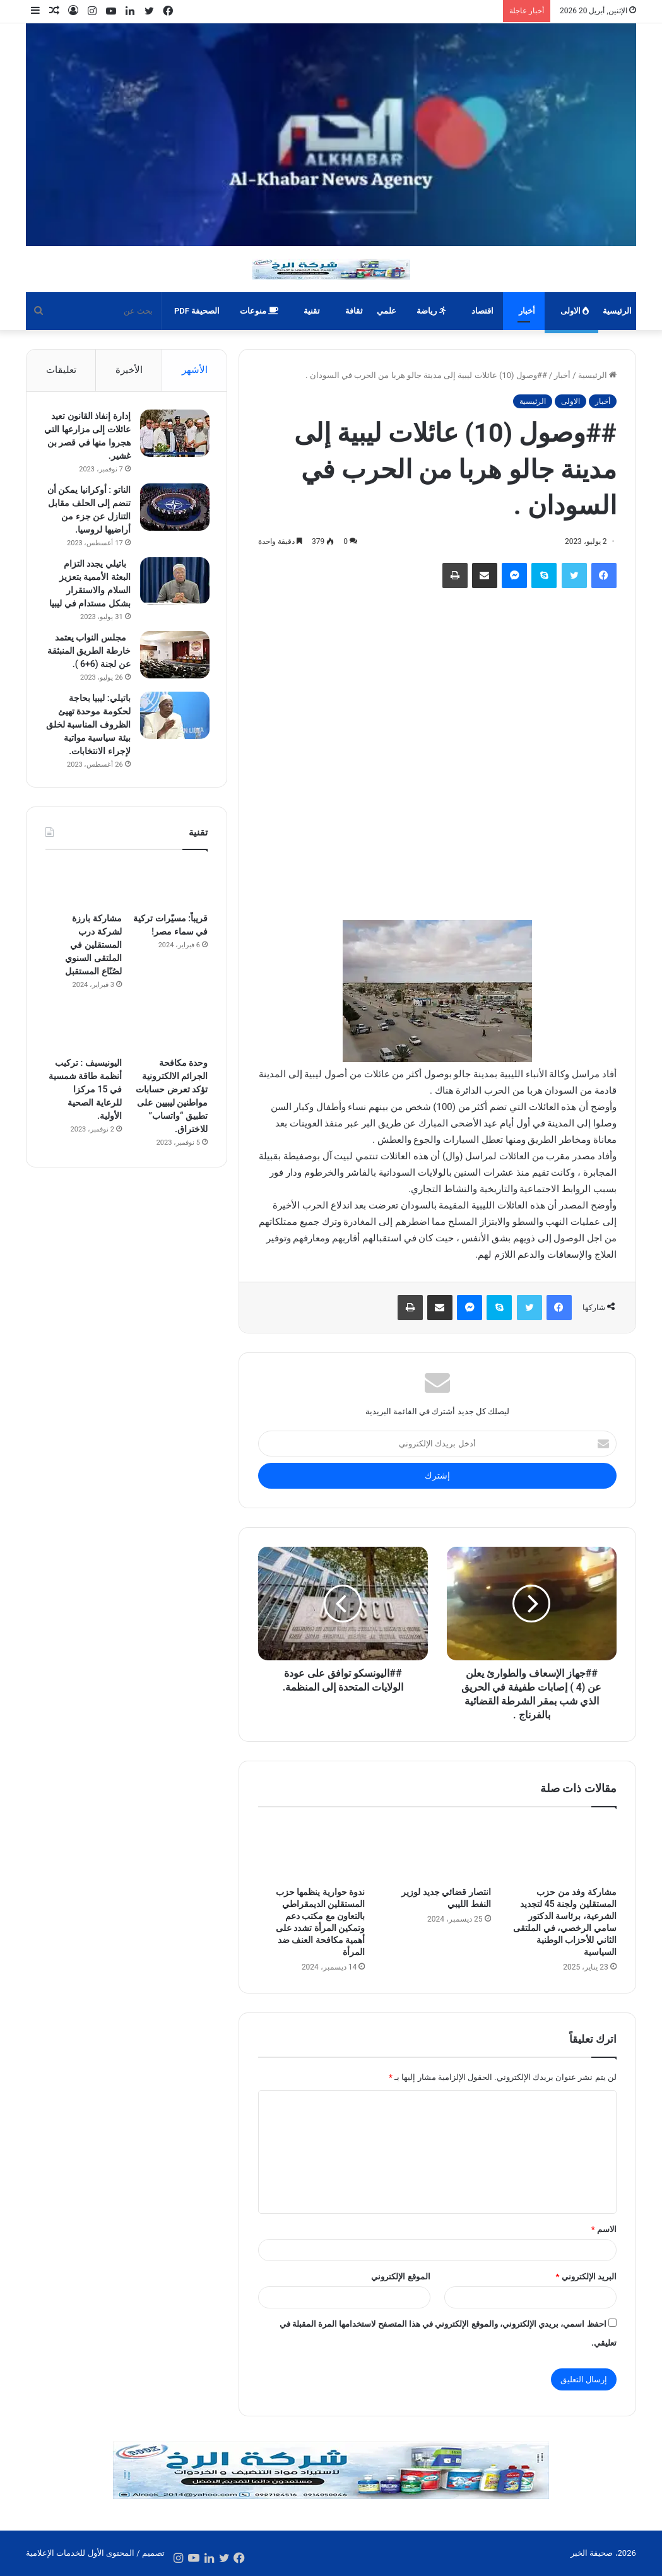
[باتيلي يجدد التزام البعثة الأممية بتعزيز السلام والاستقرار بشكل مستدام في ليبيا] (173, 582)
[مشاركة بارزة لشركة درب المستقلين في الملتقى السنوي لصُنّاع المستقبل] (83, 913)
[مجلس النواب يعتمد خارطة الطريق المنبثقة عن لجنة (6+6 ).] (173, 656)
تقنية (312, 311)
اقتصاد (482, 311)
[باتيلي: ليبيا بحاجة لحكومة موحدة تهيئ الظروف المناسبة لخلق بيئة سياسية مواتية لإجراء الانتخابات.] (173, 729)
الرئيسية (617, 311)
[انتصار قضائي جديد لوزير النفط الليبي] (437, 1850)
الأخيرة (129, 369)
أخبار (527, 311)
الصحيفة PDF (197, 311)
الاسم (604, 2229)
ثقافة (354, 311)
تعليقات (61, 369)
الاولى (574, 311)
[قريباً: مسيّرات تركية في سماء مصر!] (169, 913)
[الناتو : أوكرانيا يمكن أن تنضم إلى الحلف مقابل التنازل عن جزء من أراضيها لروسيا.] (173, 508)
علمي (386, 311)
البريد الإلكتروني (585, 2276)
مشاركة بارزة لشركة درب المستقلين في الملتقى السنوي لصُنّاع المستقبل (93, 974)
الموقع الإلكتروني (400, 2276)
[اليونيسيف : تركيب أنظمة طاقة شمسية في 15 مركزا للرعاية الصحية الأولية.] (83, 1058)
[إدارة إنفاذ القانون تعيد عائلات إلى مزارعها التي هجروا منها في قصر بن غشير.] (173, 434)
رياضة (431, 311)
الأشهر (195, 369)
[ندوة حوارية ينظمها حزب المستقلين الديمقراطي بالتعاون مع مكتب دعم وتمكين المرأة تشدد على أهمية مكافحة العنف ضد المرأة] (311, 1850)
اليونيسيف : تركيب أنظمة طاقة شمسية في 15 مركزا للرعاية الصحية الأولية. (85, 1118)
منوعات (259, 311)
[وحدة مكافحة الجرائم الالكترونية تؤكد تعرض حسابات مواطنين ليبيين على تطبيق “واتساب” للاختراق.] (169, 1058)
